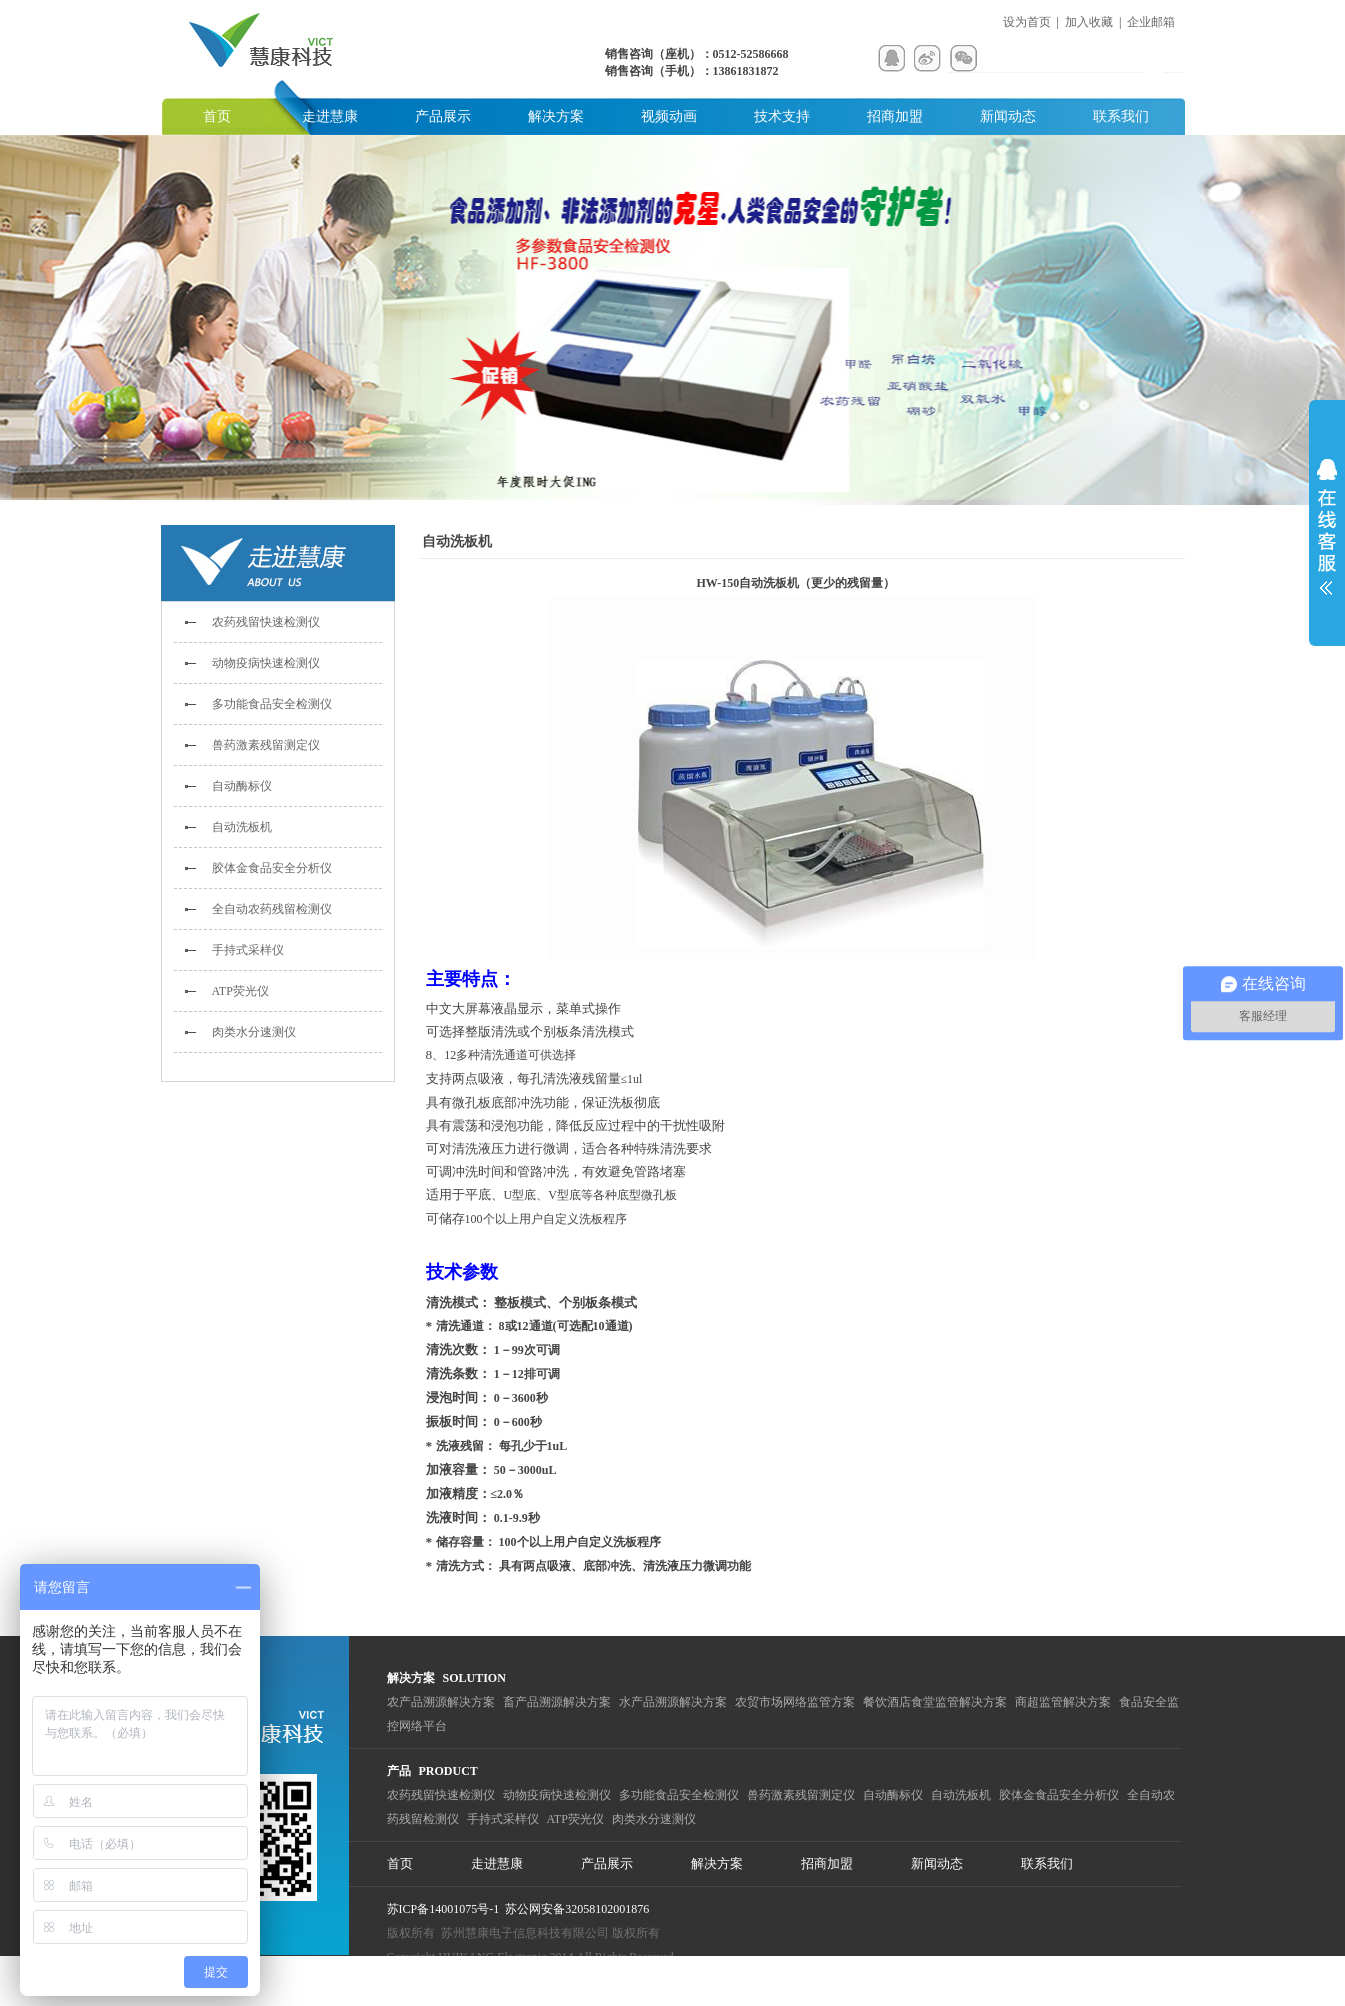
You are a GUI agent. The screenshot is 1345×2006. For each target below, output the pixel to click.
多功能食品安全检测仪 (272, 704)
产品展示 (443, 116)
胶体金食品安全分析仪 (272, 868)
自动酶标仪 (242, 786)
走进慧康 (330, 116)
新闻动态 (1008, 116)
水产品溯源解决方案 (673, 1702)
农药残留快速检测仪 (266, 622)
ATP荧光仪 (240, 991)
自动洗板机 (242, 827)
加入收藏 (1089, 22)
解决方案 (556, 116)
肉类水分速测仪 (254, 1032)
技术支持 (782, 116)
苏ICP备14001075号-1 (443, 1909)
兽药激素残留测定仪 (266, 745)
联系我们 (1121, 116)
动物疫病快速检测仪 (266, 663)
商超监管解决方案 (1063, 1702)
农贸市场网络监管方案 (795, 1702)
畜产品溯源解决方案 (557, 1702)
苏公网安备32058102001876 (577, 1909)
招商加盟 (895, 116)
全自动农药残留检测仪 (272, 909)
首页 (217, 116)
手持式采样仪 (248, 950)
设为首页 (1027, 22)
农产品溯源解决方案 (441, 1702)
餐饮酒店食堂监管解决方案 (935, 1702)
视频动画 (669, 116)
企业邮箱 (1151, 22)
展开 (1327, 527)
